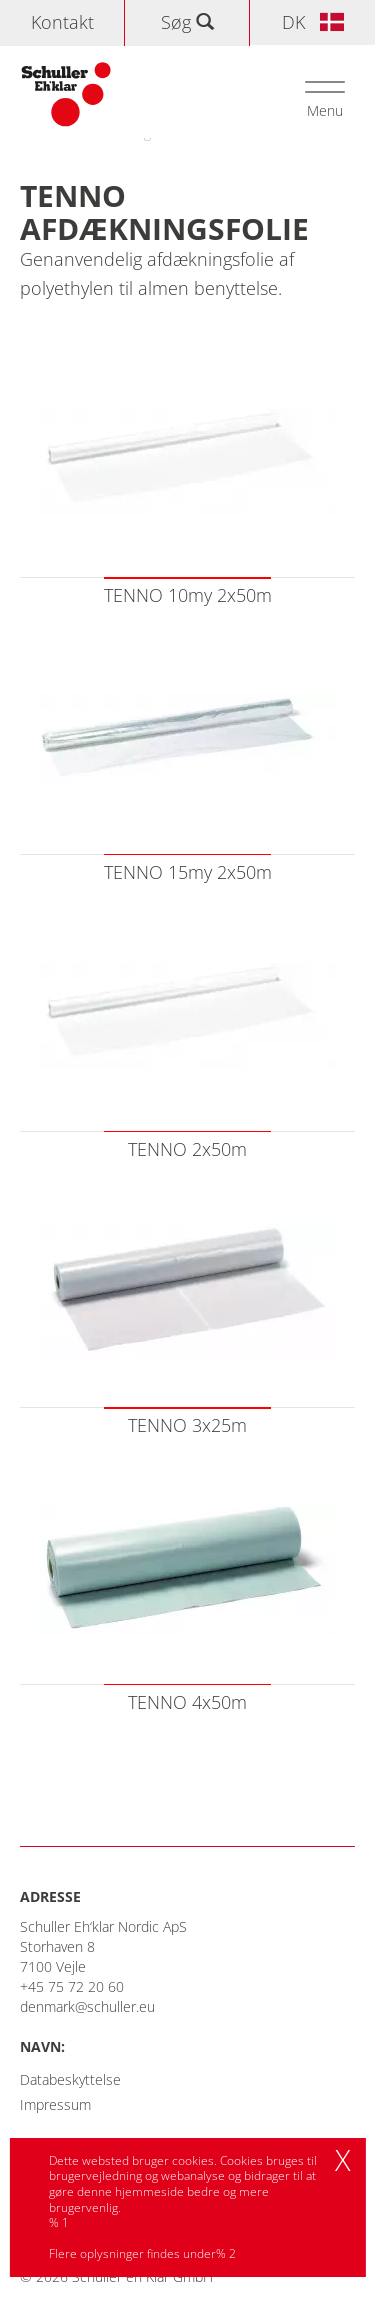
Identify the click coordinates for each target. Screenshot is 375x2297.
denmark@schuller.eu (87, 2006)
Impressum (55, 2104)
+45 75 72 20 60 (72, 1986)
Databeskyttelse (70, 2079)
